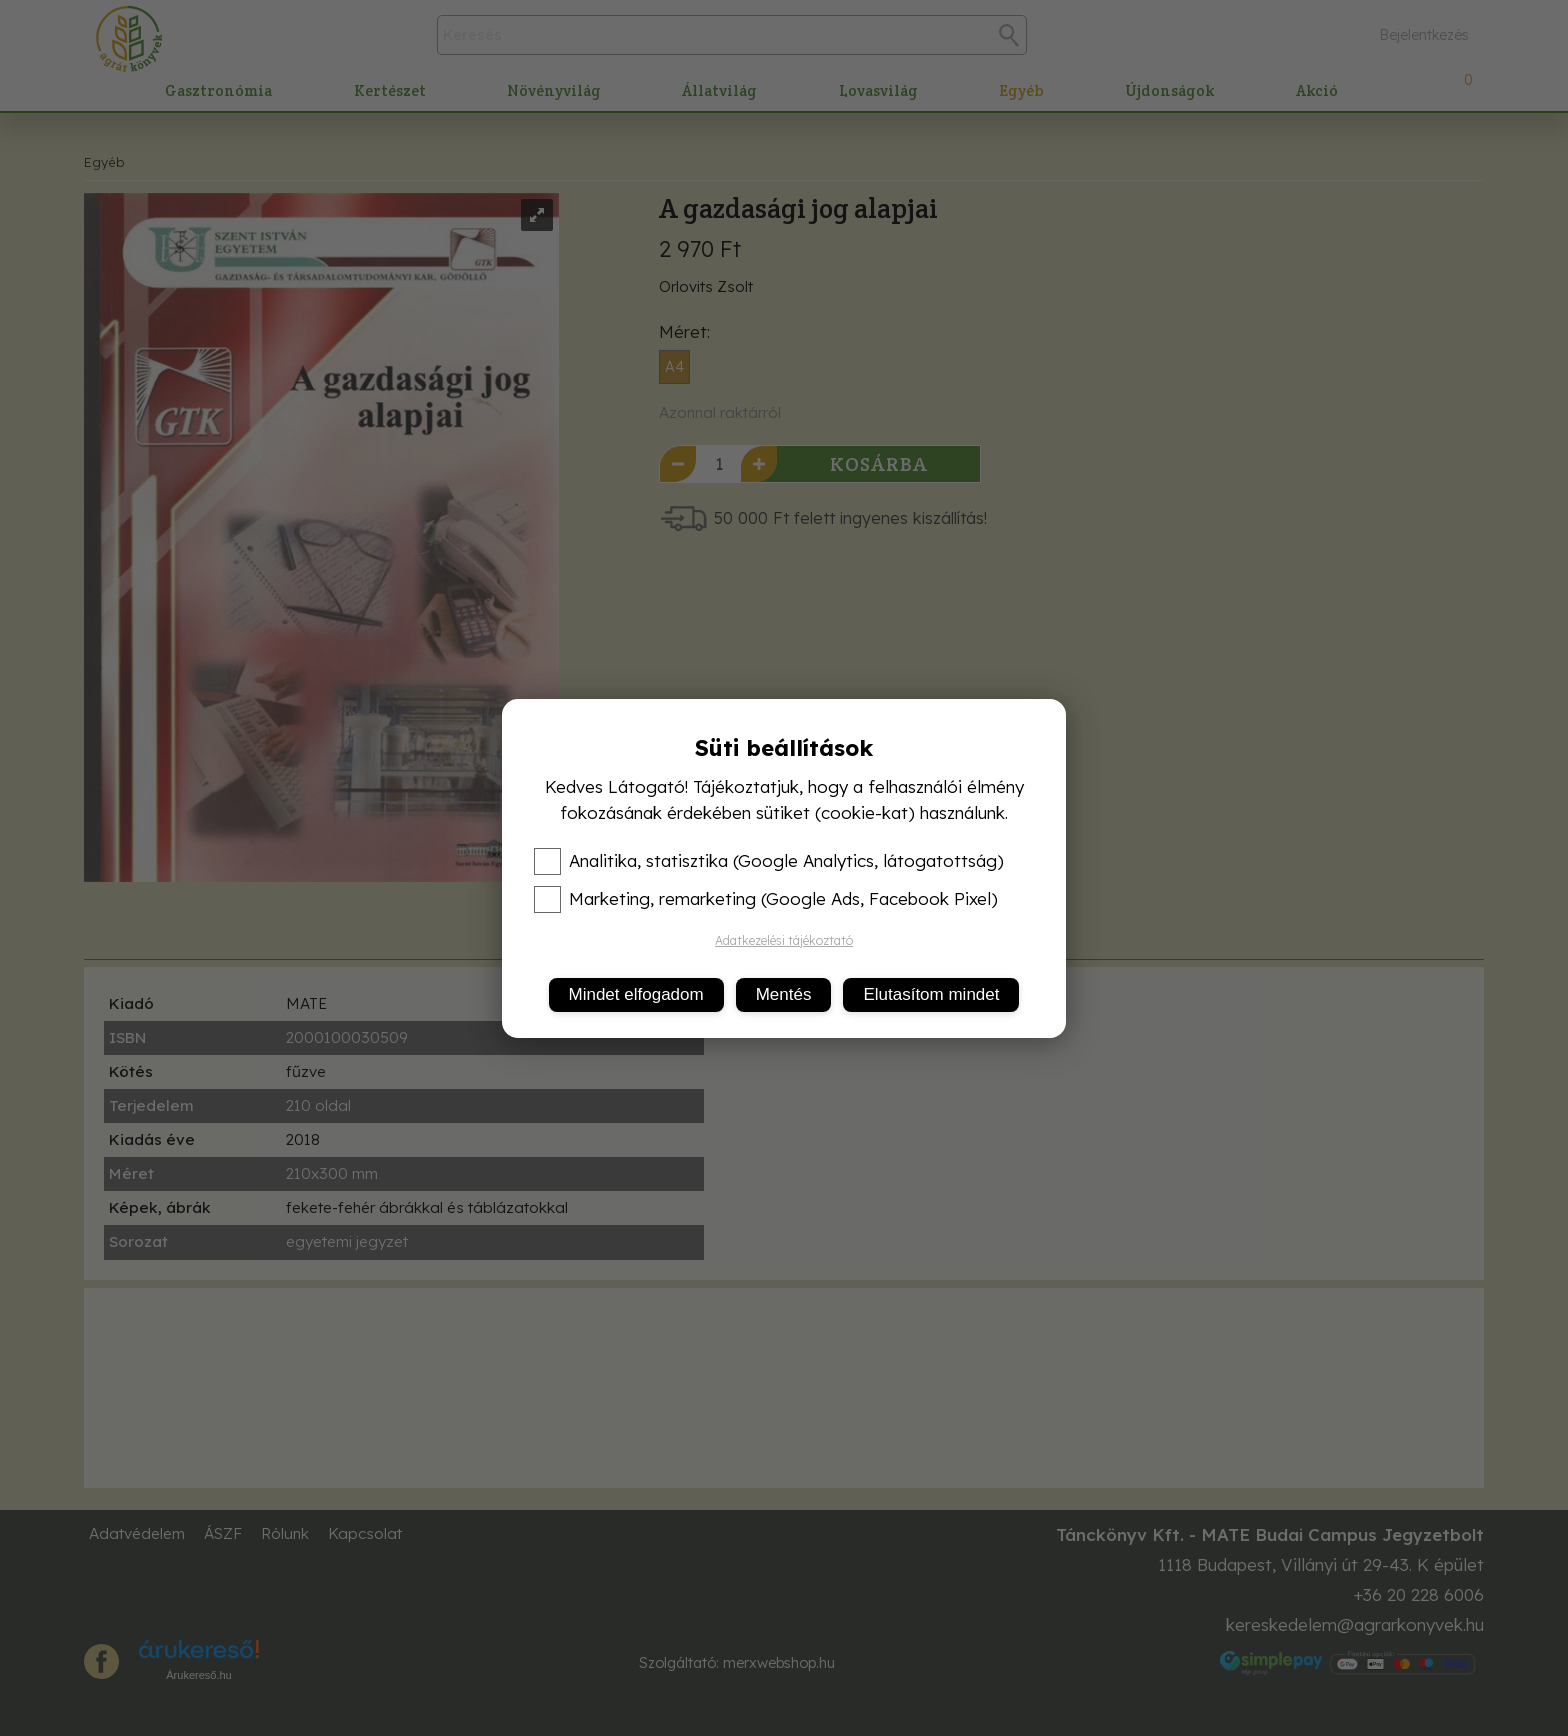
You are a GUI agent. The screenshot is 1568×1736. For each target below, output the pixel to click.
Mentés (784, 994)
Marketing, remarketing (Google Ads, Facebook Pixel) (766, 899)
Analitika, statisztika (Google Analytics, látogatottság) (769, 861)
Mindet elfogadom (636, 994)
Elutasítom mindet (931, 994)
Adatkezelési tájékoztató (784, 940)
